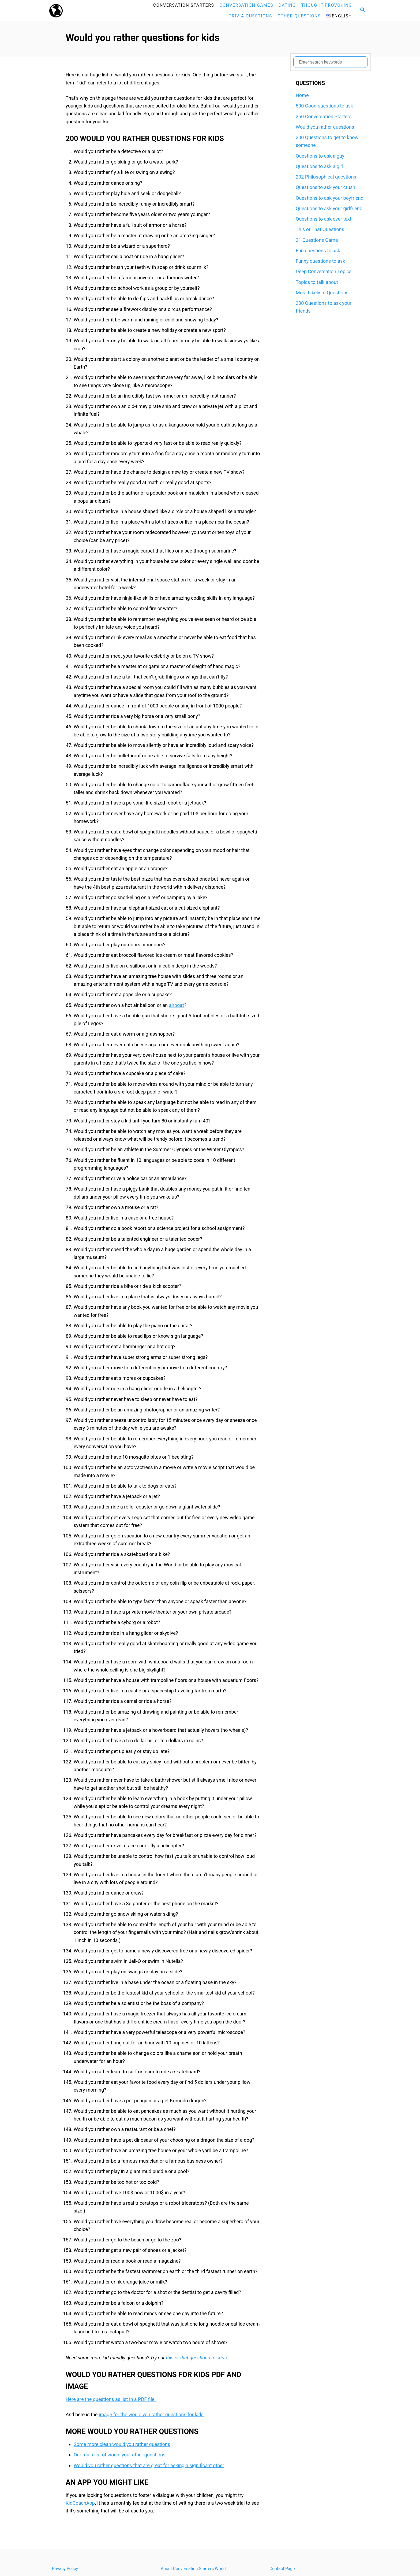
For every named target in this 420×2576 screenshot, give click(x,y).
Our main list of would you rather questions (120, 2455)
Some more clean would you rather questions (122, 2444)
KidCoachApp (80, 2503)
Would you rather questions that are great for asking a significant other (149, 2465)
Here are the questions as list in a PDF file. (111, 2399)
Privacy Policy (65, 2568)
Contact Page (282, 2568)
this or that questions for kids (196, 2357)
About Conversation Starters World (193, 2568)
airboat (176, 1005)
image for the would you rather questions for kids (151, 2414)
